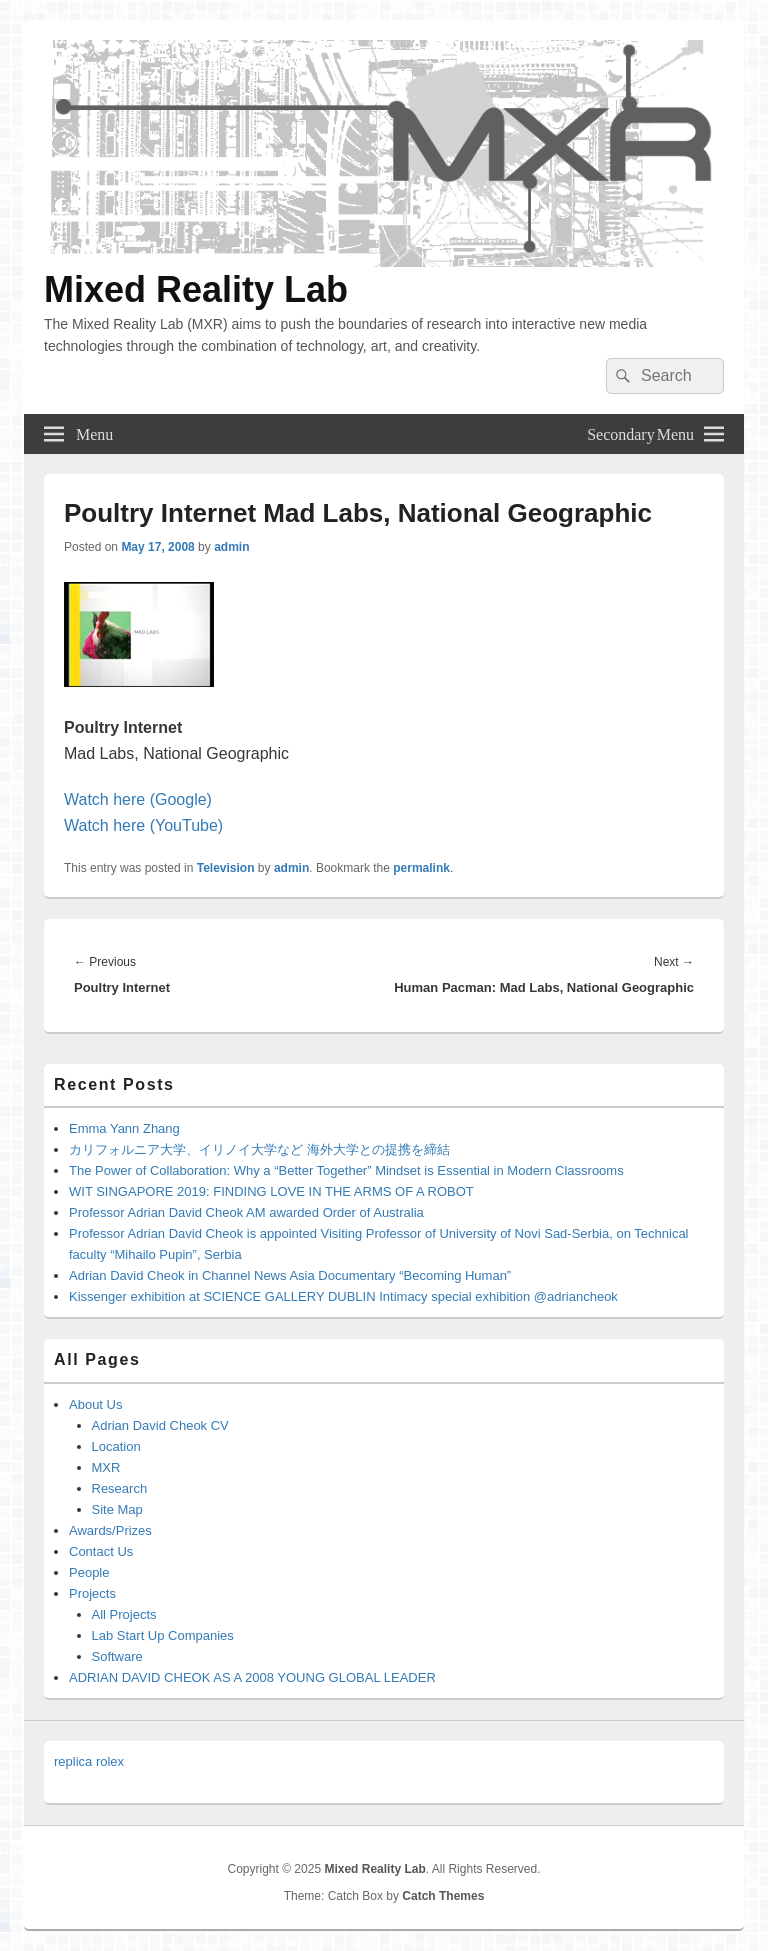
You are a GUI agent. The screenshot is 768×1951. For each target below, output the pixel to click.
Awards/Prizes (110, 1530)
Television (226, 868)
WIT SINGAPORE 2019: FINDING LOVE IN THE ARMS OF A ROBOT (271, 1191)
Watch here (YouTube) (143, 825)
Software (117, 1656)
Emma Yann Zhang (124, 1128)
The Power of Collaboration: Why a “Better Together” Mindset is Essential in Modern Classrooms (346, 1170)
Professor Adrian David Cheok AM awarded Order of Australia (246, 1212)
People (89, 1572)
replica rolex (89, 1761)
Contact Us (101, 1551)
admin (231, 547)
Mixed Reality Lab (196, 289)
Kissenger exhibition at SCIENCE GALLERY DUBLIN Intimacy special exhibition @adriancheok (343, 1296)
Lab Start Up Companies (163, 1635)
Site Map (117, 1509)
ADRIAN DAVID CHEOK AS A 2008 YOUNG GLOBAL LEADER (252, 1677)
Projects (92, 1593)
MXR (106, 1467)
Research (120, 1488)
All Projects (124, 1614)
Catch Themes (443, 1896)
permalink (421, 868)
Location (116, 1446)
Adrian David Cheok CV (160, 1425)
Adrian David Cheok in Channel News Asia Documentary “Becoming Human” (290, 1275)
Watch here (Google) (138, 799)
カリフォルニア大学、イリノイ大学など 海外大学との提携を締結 (259, 1149)
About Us (95, 1404)
